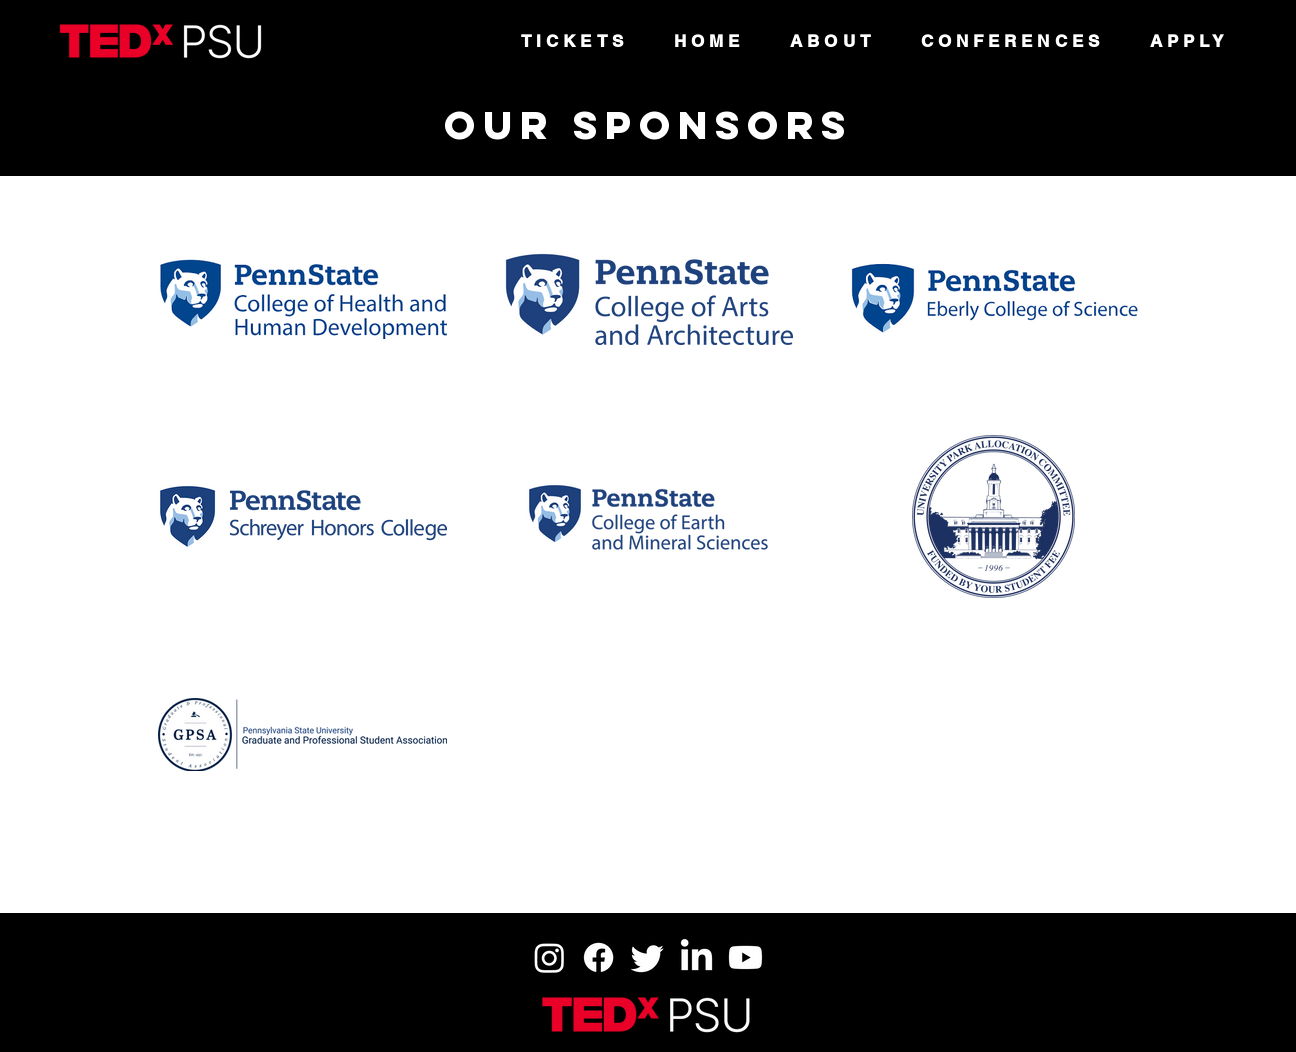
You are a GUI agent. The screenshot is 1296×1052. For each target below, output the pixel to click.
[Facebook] (598, 957)
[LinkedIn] (696, 957)
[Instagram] (549, 957)
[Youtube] (745, 957)
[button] (832, 41)
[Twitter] (647, 957)
